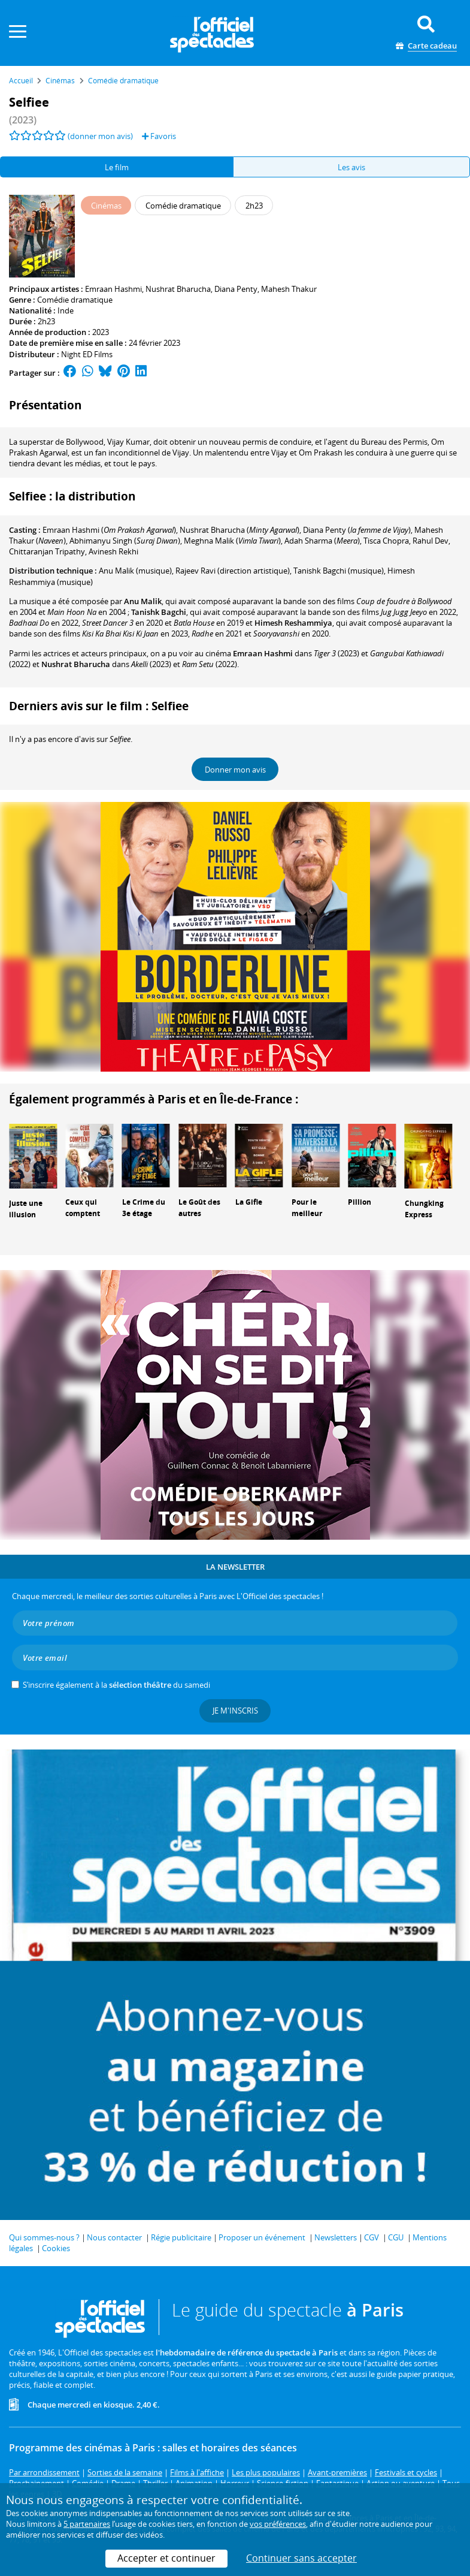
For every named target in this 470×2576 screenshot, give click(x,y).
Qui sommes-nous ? (44, 2237)
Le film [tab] (117, 167)
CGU (396, 2237)
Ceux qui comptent (82, 1207)
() (109, 529)
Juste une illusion (26, 1209)
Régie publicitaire (181, 2237)
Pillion (359, 1202)
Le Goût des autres (199, 1207)
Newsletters (335, 2237)
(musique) (135, 570)
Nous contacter (114, 2237)
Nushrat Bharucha (178, 288)
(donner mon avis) (100, 136)
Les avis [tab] (351, 167)
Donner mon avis (235, 769)
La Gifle (248, 1202)
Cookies (56, 2248)
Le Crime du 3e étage (143, 1207)
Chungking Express (424, 1209)
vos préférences (278, 2523)
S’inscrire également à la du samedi (116, 1684)
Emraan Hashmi (113, 288)
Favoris (159, 136)
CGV (371, 2237)
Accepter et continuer (166, 2558)
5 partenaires (86, 2523)
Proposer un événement (262, 2237)
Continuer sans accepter (301, 2558)
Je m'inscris (235, 1710)
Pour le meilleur (307, 1207)
